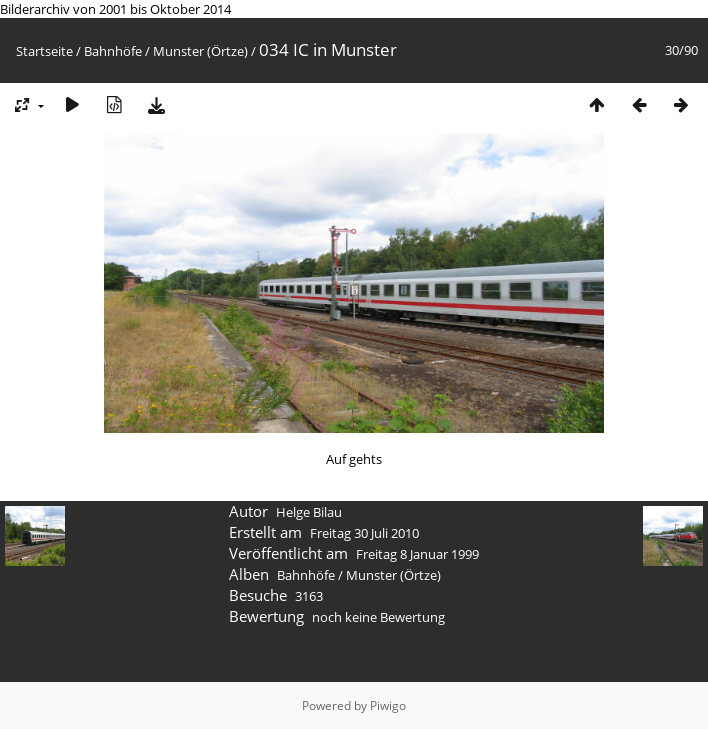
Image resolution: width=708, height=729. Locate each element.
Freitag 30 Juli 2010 (364, 533)
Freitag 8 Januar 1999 (417, 554)
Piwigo (388, 705)
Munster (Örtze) (200, 51)
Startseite (44, 51)
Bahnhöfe (113, 51)
